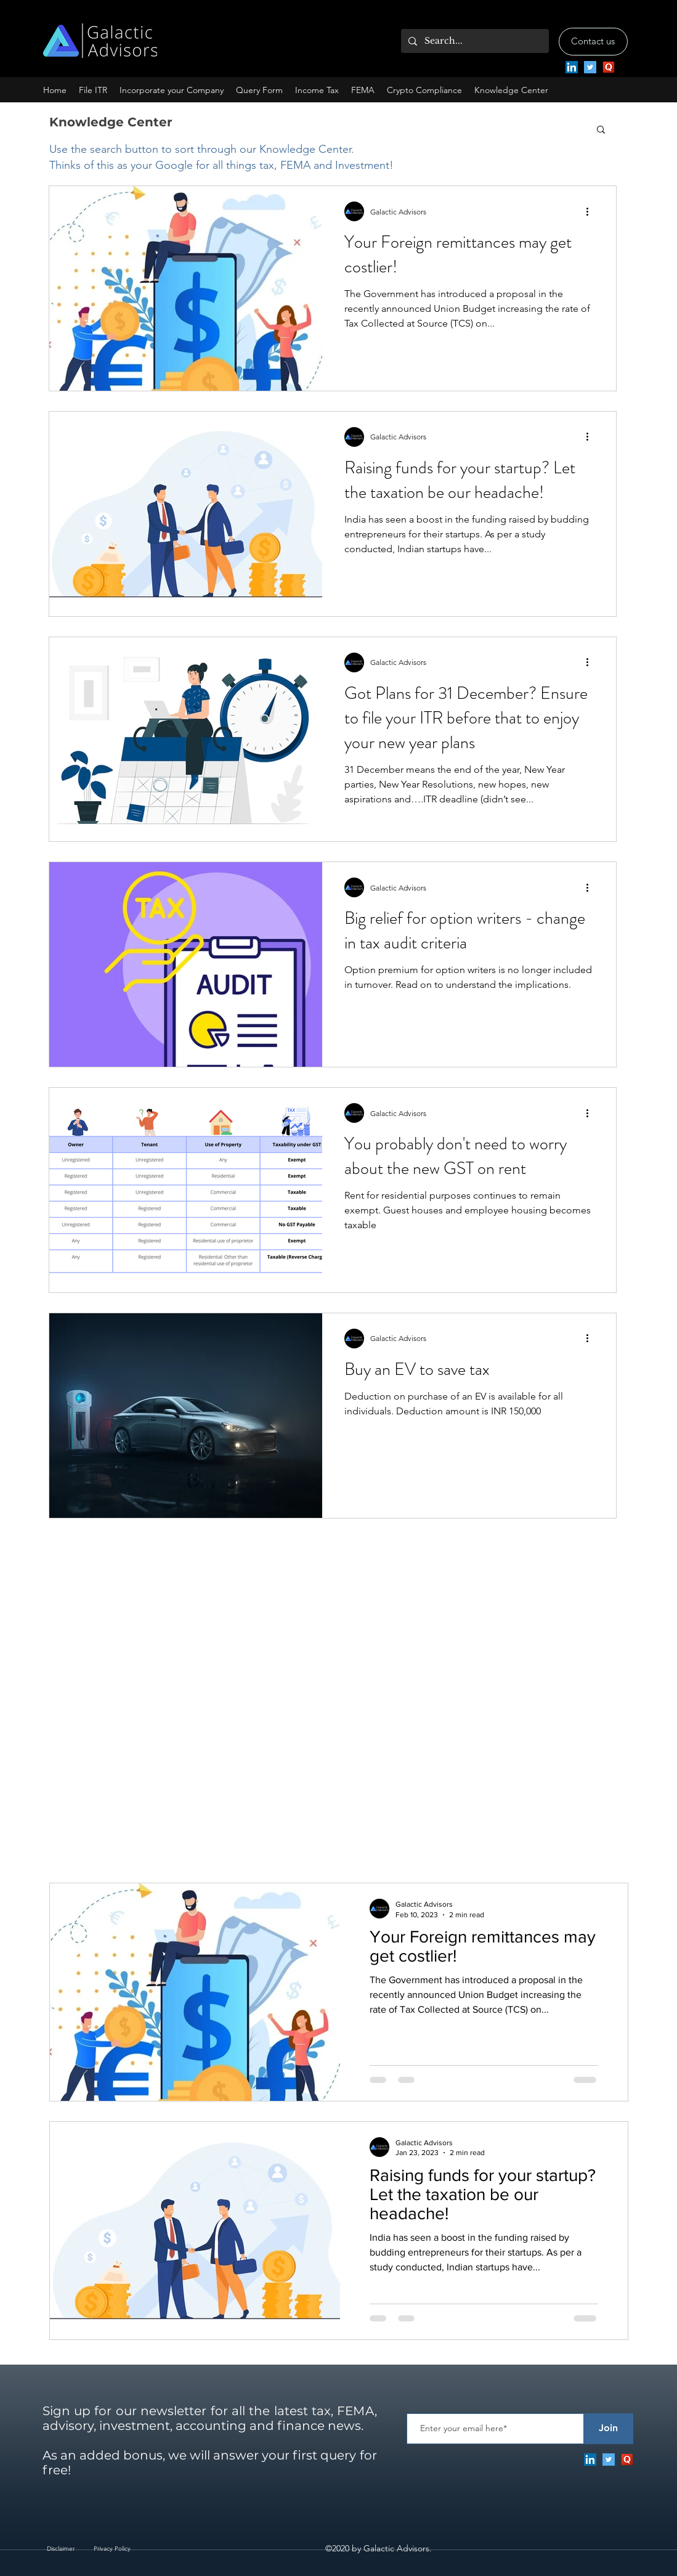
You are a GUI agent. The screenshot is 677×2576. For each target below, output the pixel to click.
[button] (171, 90)
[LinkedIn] (572, 67)
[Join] (608, 2428)
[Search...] (473, 41)
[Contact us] (593, 41)
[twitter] (590, 67)
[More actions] (592, 211)
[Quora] (608, 67)
